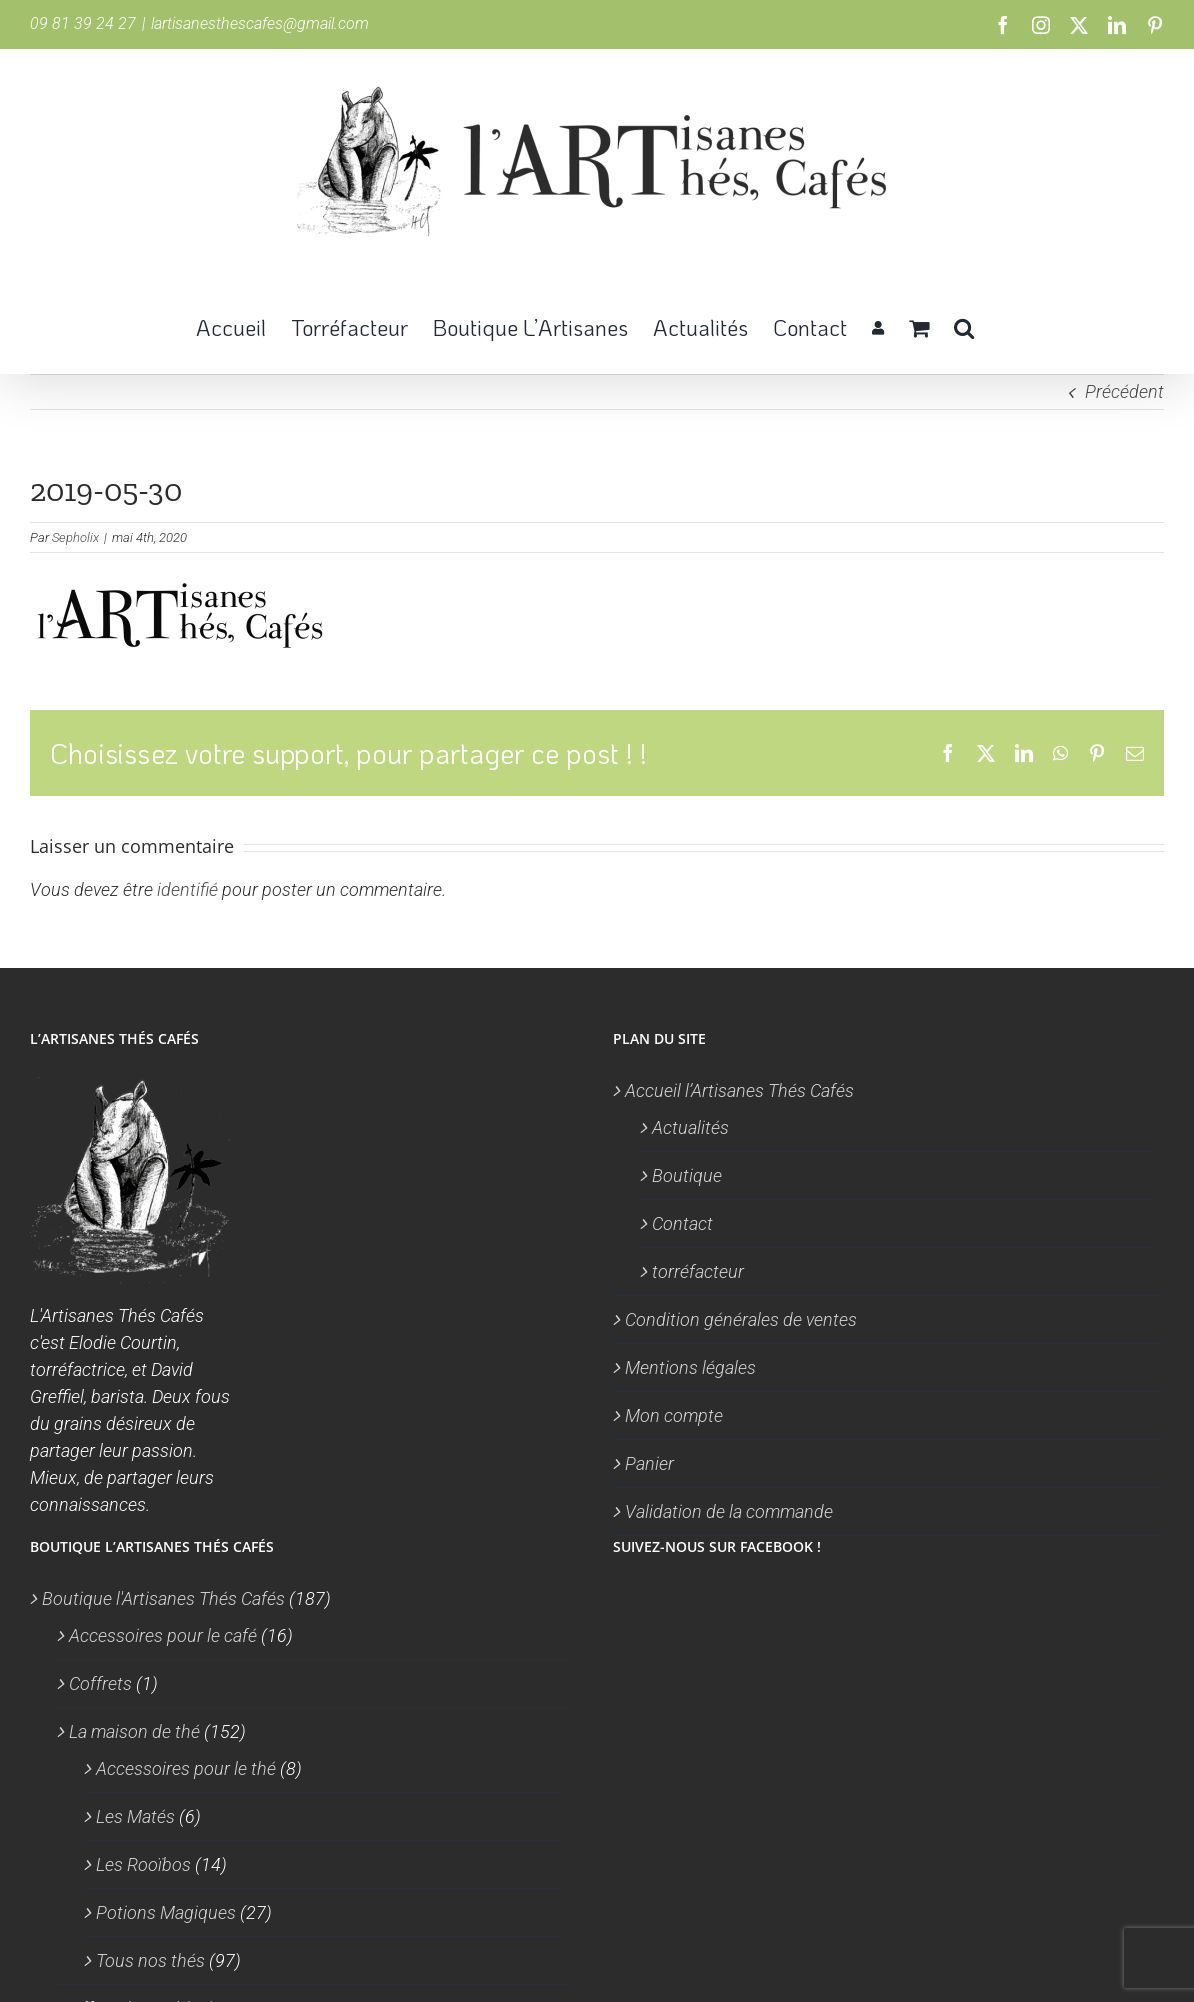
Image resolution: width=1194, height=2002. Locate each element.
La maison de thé (134, 1731)
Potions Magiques (166, 1912)
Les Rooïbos (143, 1864)
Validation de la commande (729, 1511)
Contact (682, 1223)
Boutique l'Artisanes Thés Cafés (163, 1598)
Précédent (1124, 391)
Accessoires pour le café (163, 1635)
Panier (649, 1463)
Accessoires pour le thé (186, 1768)
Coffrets (100, 1683)
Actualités (690, 1127)
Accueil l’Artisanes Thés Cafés (739, 1090)
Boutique (687, 1175)
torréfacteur (698, 1271)
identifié (187, 889)
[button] (964, 326)
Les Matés (135, 1816)
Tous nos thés (150, 1960)
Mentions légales (690, 1367)
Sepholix (75, 537)
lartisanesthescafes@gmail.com (260, 23)
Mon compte (674, 1415)
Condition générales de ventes (741, 1319)
